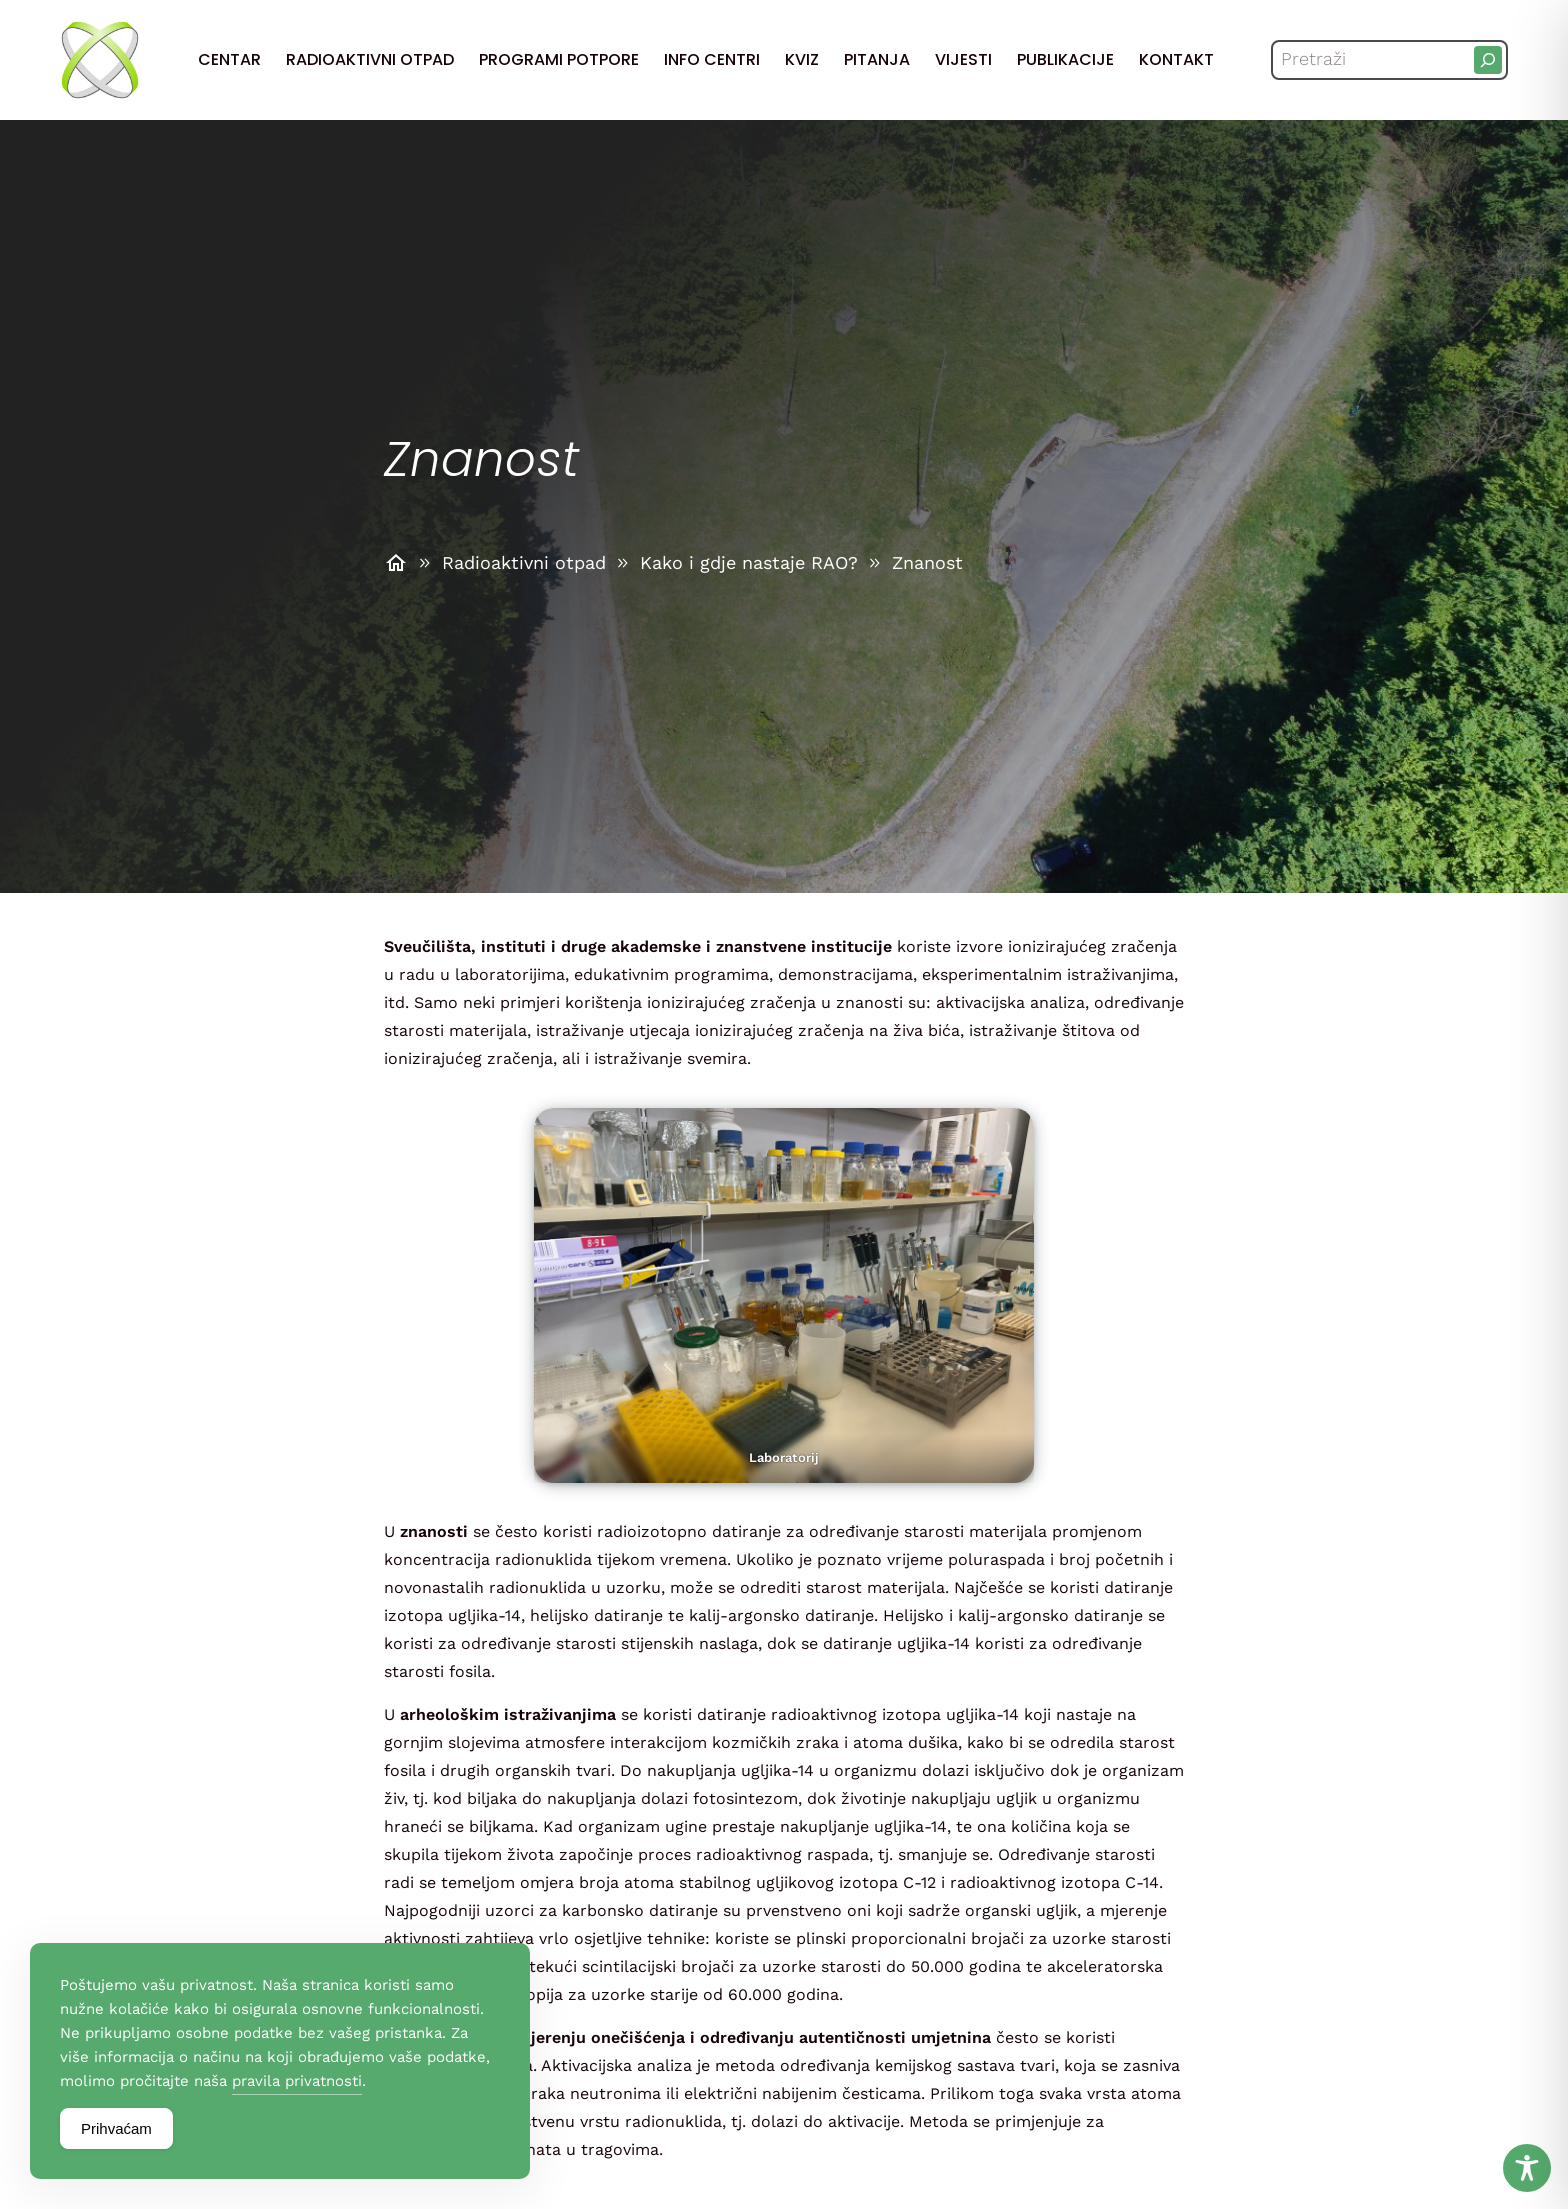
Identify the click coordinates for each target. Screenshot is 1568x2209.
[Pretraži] (1488, 60)
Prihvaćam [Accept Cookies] (116, 2128)
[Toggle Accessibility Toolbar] (1527, 2168)
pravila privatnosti (297, 2081)
